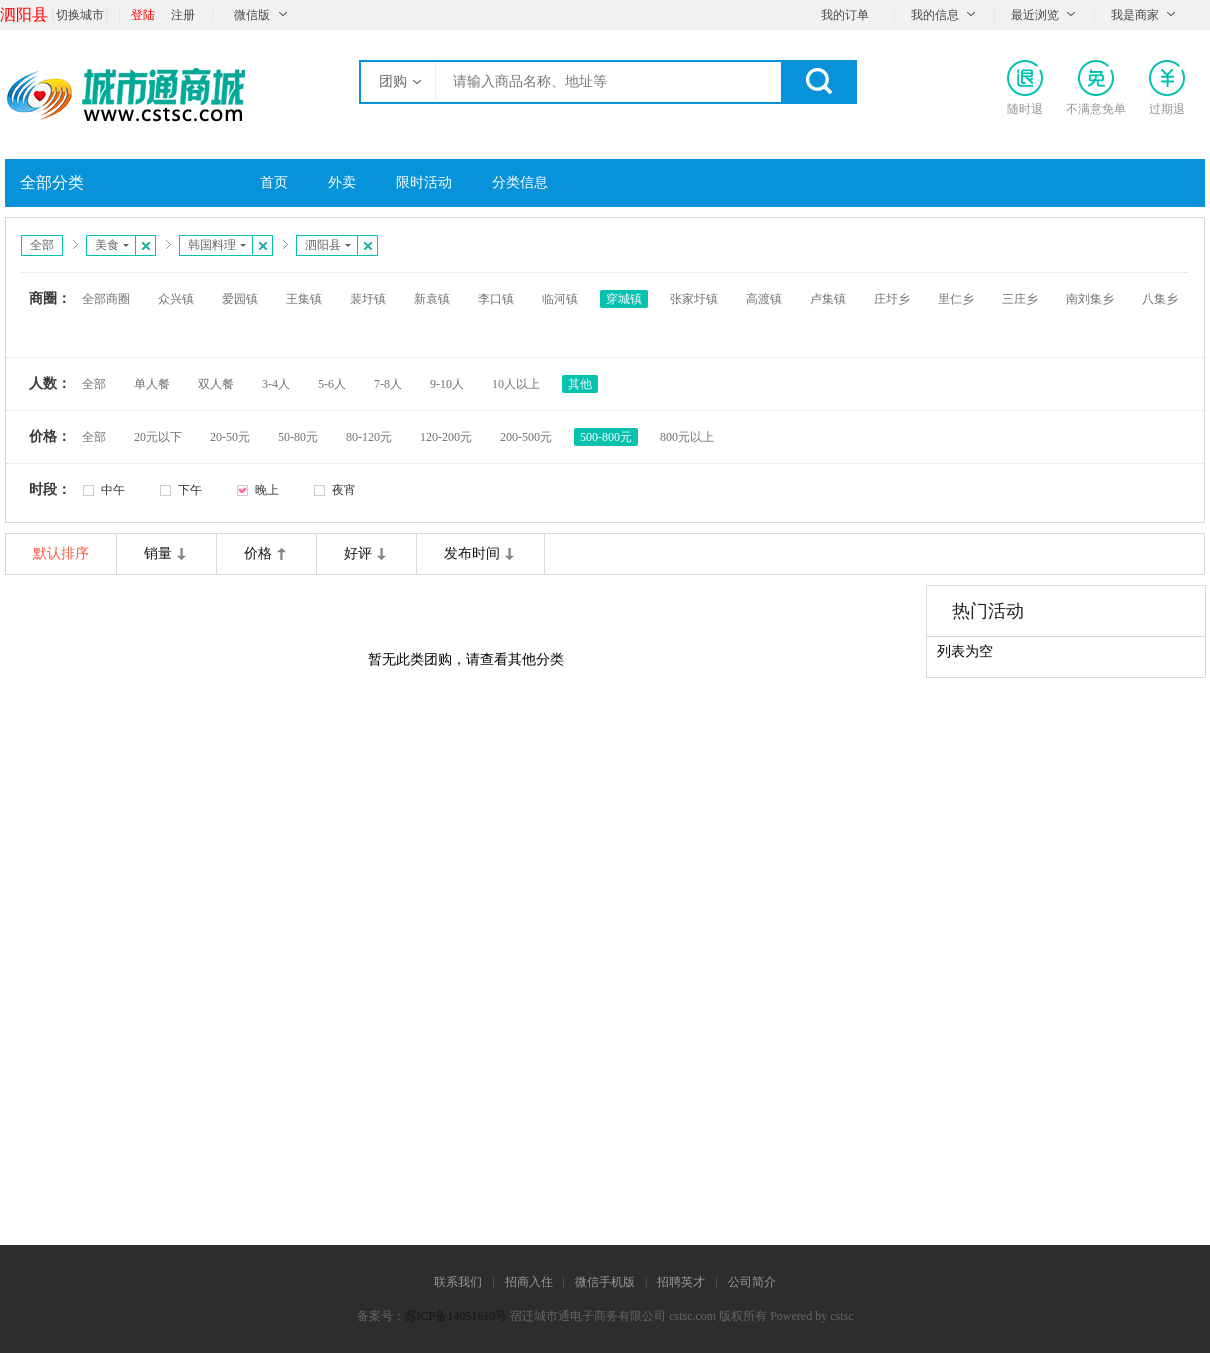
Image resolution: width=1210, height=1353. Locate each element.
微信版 (252, 15)
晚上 (267, 490)
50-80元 (298, 437)
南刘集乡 (1090, 299)
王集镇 (304, 299)
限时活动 (424, 182)
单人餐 (152, 384)
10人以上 (516, 384)
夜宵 (344, 490)
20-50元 (230, 437)
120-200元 (446, 437)
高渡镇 (764, 299)
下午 (190, 490)
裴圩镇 (368, 299)
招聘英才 (681, 1282)
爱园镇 (240, 299)
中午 (113, 490)
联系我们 (458, 1282)
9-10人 (447, 384)
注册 (183, 15)
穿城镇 (624, 299)
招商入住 (529, 1282)
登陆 (143, 15)
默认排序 (61, 553)
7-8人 (388, 384)
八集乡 (1160, 299)
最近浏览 (1035, 15)
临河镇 (560, 299)
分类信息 (520, 182)
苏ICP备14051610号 (456, 1316)
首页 (274, 182)
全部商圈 (106, 299)
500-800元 (606, 437)
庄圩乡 (892, 299)
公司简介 (752, 1282)
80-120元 (369, 437)
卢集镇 (828, 299)
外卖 (342, 182)
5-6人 (332, 384)
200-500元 (526, 437)
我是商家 (1135, 15)
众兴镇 (176, 299)
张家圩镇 (694, 299)
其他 (580, 384)
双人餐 (216, 384)
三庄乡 (1020, 299)
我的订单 (845, 15)
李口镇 (496, 299)
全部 (42, 245)
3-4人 (276, 384)
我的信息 (935, 15)
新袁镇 (432, 299)
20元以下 (158, 437)
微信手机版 (605, 1282)
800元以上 (687, 437)
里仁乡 (956, 299)
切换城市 (80, 15)
